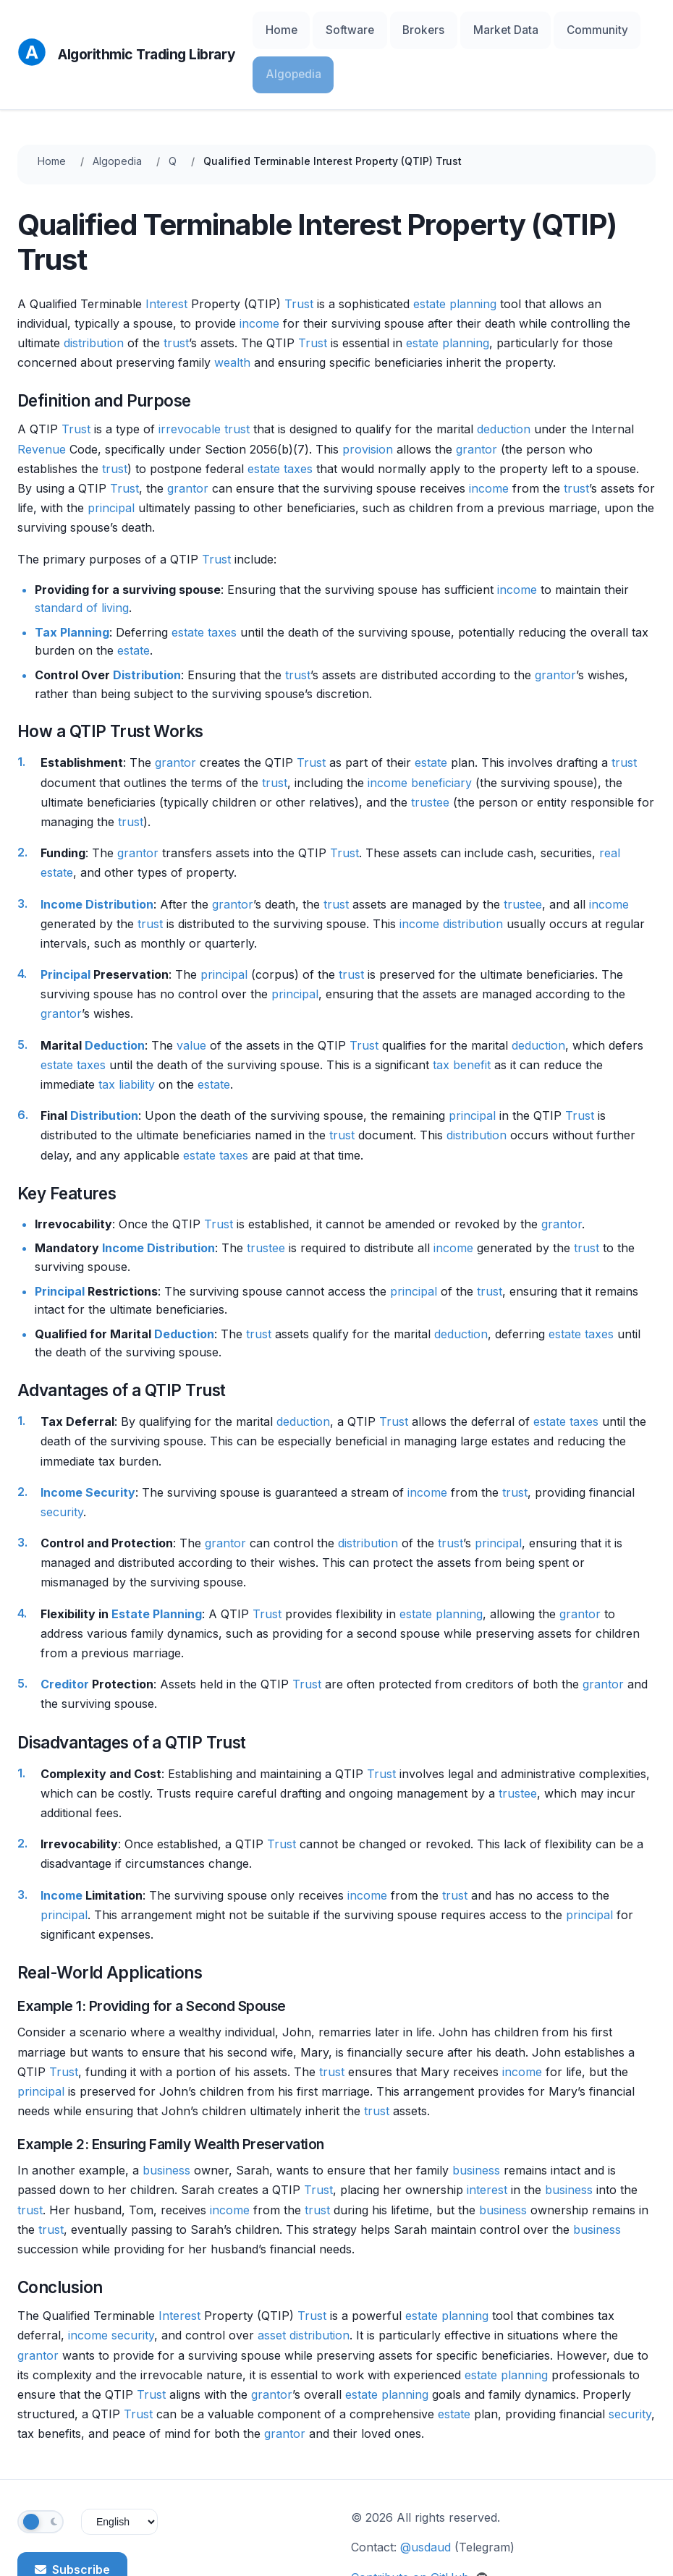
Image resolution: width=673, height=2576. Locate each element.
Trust (298, 252)
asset (272, 2284)
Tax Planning (72, 580)
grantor (476, 397)
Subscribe (72, 2517)
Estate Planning (156, 1562)
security (62, 1460)
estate (263, 416)
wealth (232, 311)
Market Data (467, 28)
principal (111, 456)
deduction (503, 377)
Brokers (397, 28)
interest (487, 2138)
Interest (166, 252)
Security (110, 1440)
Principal (65, 923)
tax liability (126, 1032)
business (166, 2119)
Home (277, 28)
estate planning (454, 252)
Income (61, 852)
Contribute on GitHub (419, 2525)
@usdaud (425, 2495)
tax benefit (462, 1013)
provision (367, 397)
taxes (298, 416)
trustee (430, 750)
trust (176, 291)
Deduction (115, 993)
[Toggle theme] (40, 2469)
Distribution (147, 623)
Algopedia (621, 28)
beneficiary (441, 730)
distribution (94, 291)
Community (547, 28)
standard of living (82, 556)
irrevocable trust (204, 377)
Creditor (65, 1632)
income (259, 271)
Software (334, 28)
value (191, 993)
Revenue (41, 397)
